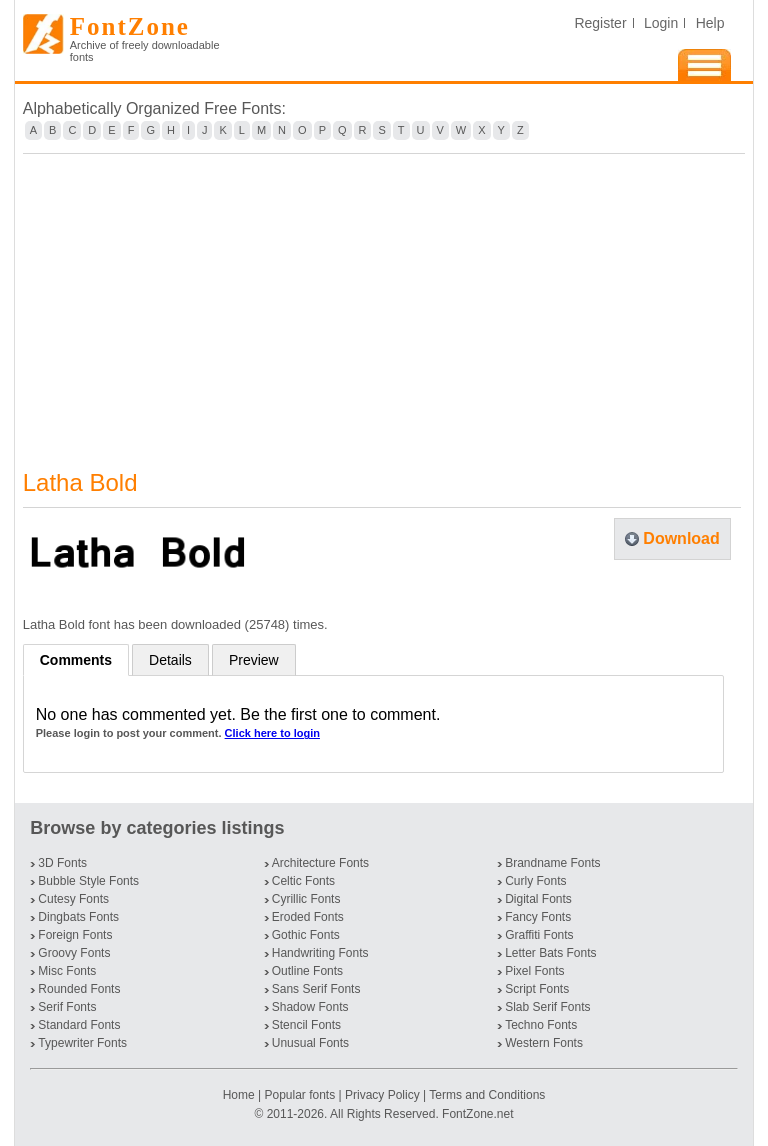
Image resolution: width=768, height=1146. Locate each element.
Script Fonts (537, 989)
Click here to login (272, 733)
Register (600, 23)
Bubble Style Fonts (88, 881)
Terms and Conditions (487, 1095)
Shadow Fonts (310, 1007)
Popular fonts (299, 1095)
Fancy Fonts (538, 917)
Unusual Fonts (310, 1043)
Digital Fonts (538, 899)
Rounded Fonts (79, 989)
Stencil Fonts (306, 1025)
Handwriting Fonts (320, 953)
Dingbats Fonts (78, 917)
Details (170, 660)
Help (710, 23)
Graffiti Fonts (539, 935)
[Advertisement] (384, 299)
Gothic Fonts (306, 935)
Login (661, 23)
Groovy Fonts (74, 953)
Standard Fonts (79, 1025)
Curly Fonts (535, 881)
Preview (254, 660)
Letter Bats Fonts (550, 953)
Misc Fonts (67, 971)
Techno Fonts (541, 1025)
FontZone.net (477, 1114)
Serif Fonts (67, 1007)
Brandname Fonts (552, 863)
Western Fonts (544, 1043)
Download (681, 538)
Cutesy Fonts (73, 899)
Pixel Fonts (534, 971)
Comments (76, 660)
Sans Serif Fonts (316, 989)
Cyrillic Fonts (306, 899)
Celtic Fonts (303, 881)
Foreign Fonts (75, 935)
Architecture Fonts (320, 863)
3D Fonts (62, 863)
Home (240, 1095)
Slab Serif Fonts (547, 1007)
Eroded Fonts (308, 917)
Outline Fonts (307, 971)
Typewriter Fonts (82, 1043)
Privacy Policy (382, 1095)
